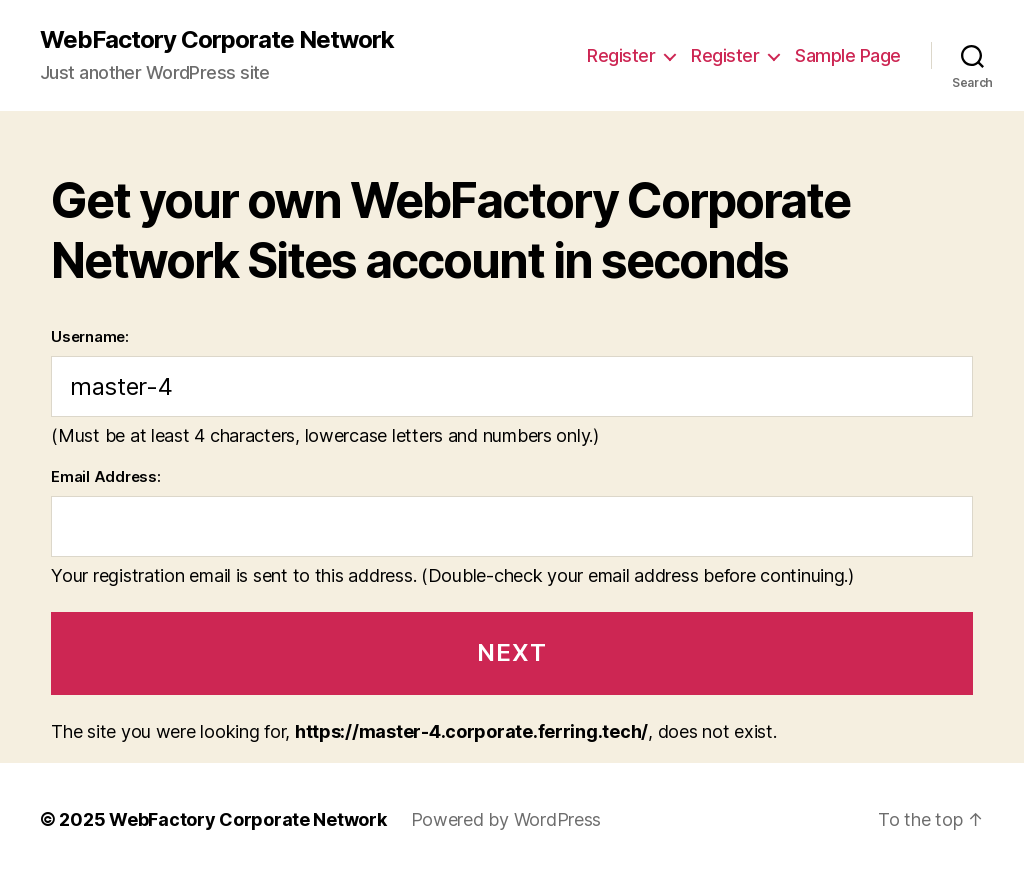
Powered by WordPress (506, 819)
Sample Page (848, 55)
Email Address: (105, 476)
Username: (90, 336)
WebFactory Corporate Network (217, 40)
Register (621, 55)
